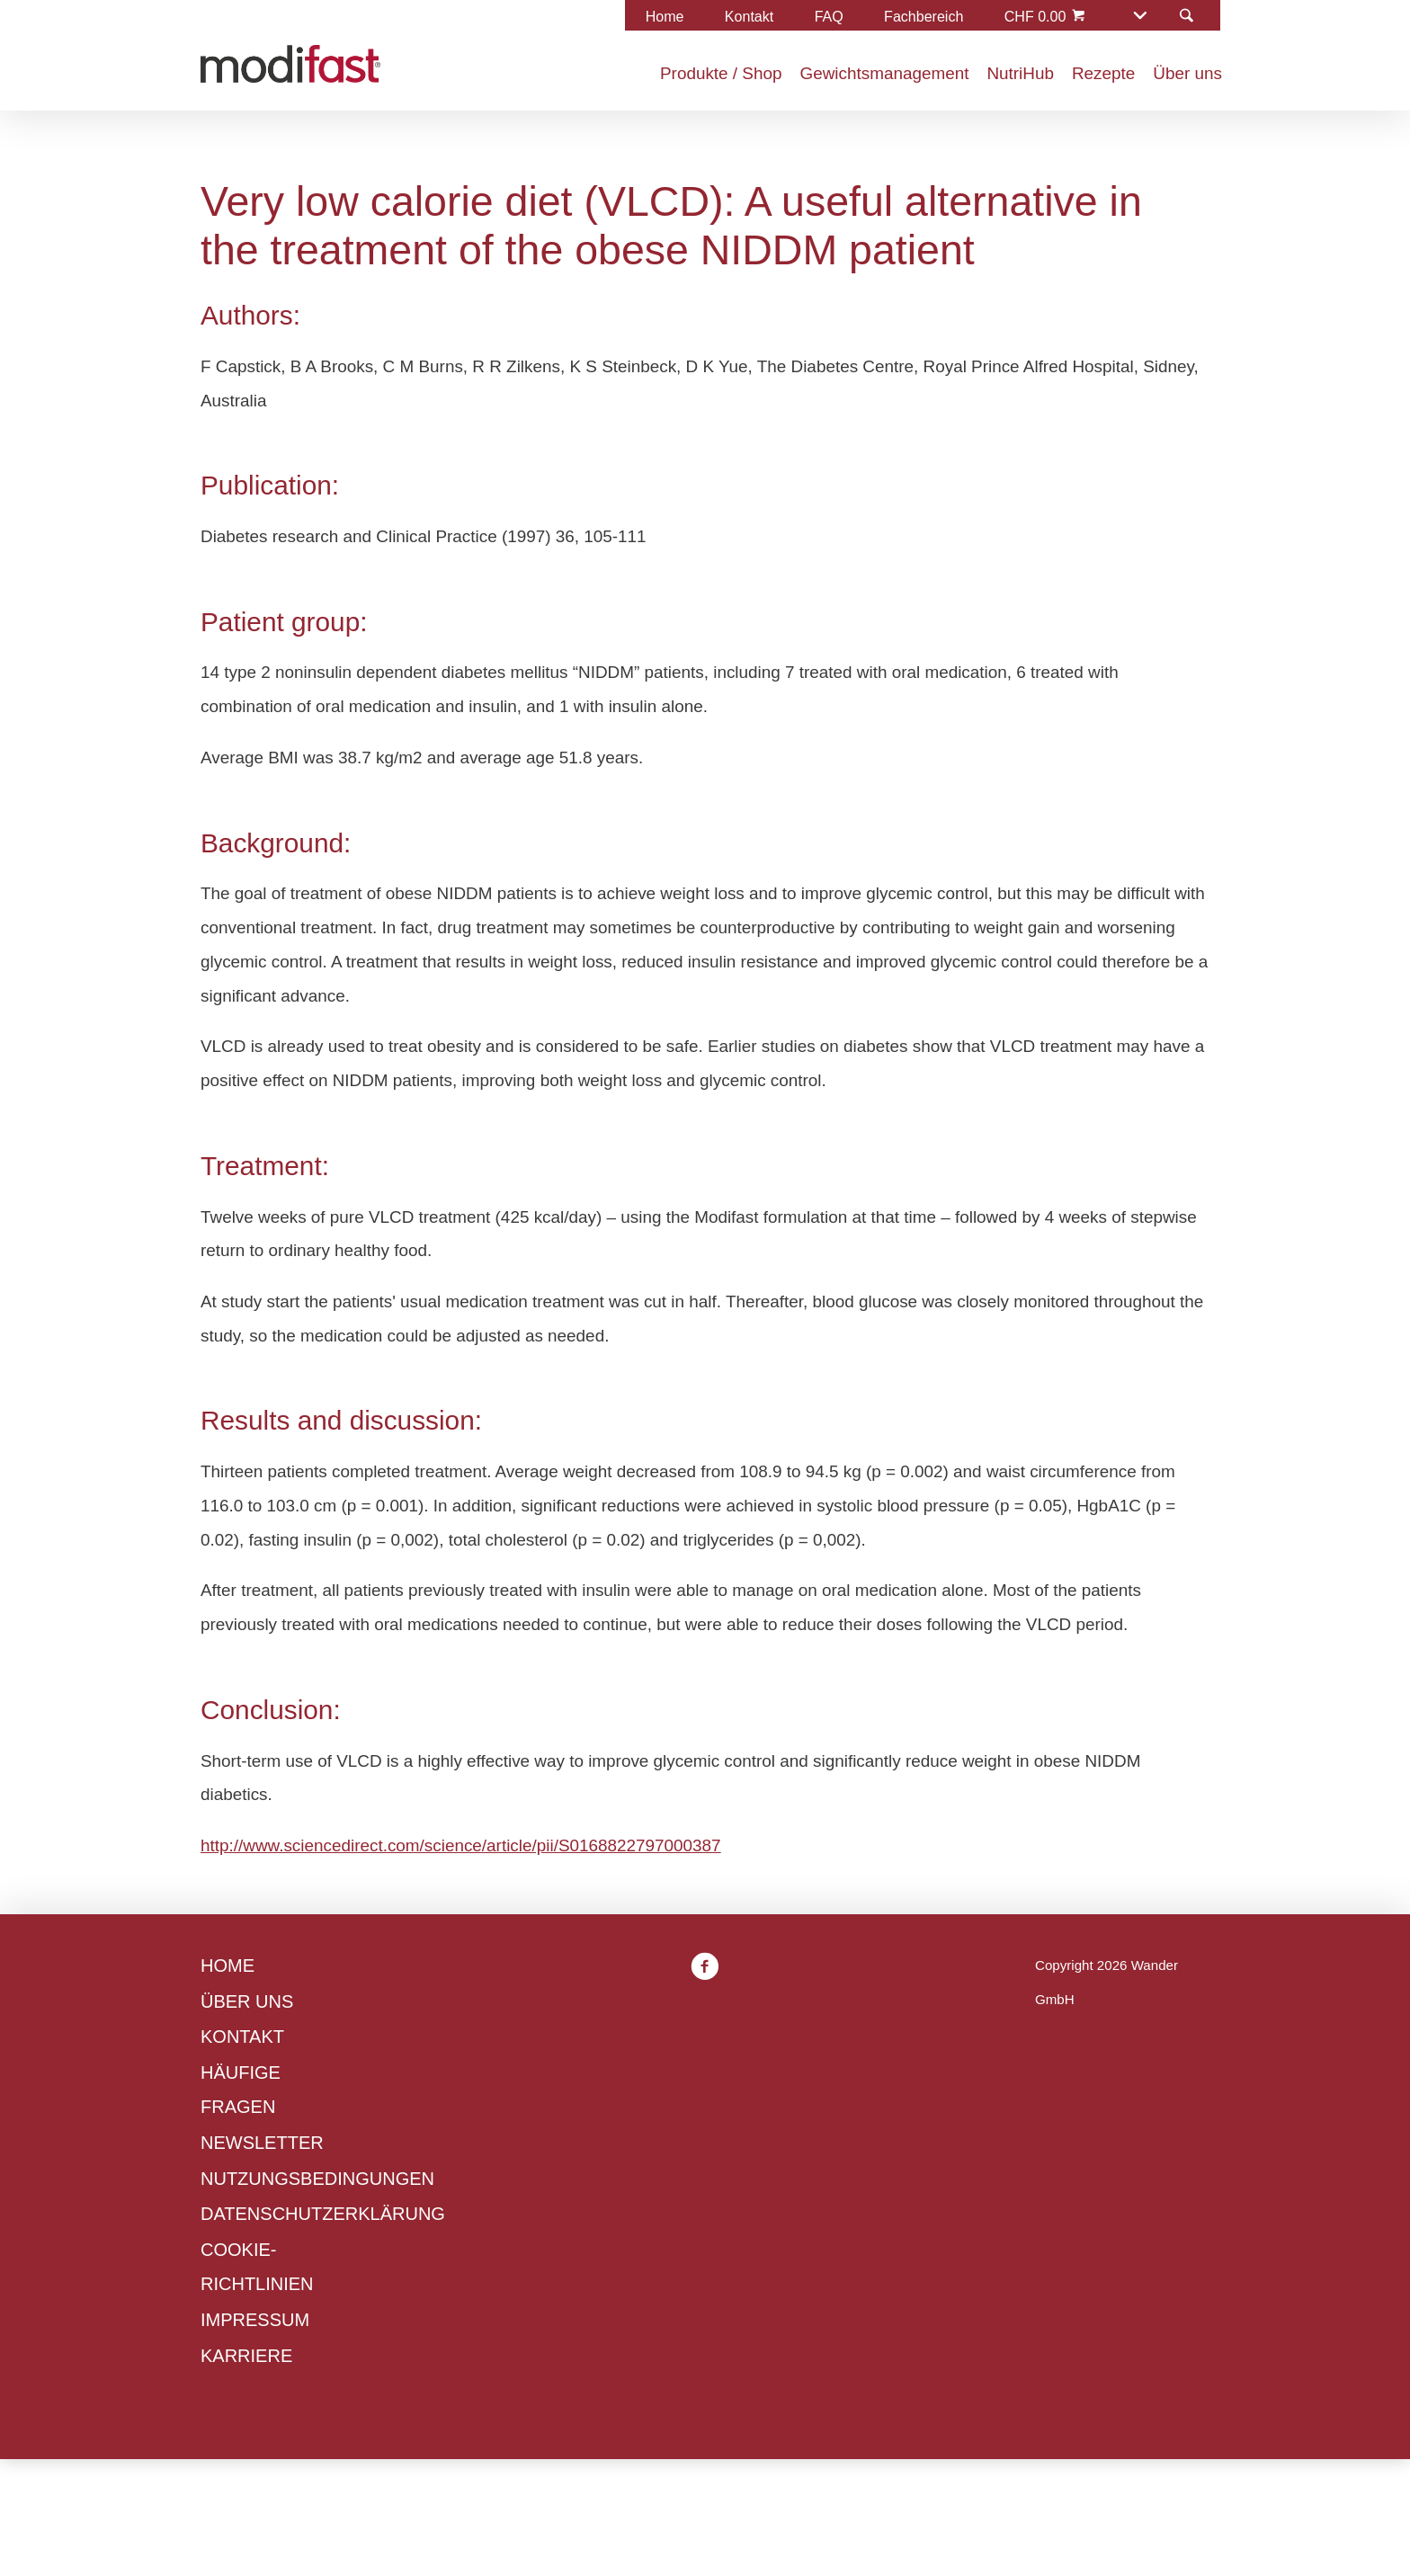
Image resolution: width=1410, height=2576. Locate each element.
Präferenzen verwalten (641, 1492)
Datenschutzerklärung (495, 1421)
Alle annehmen (836, 1492)
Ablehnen (469, 1492)
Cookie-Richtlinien (481, 1386)
